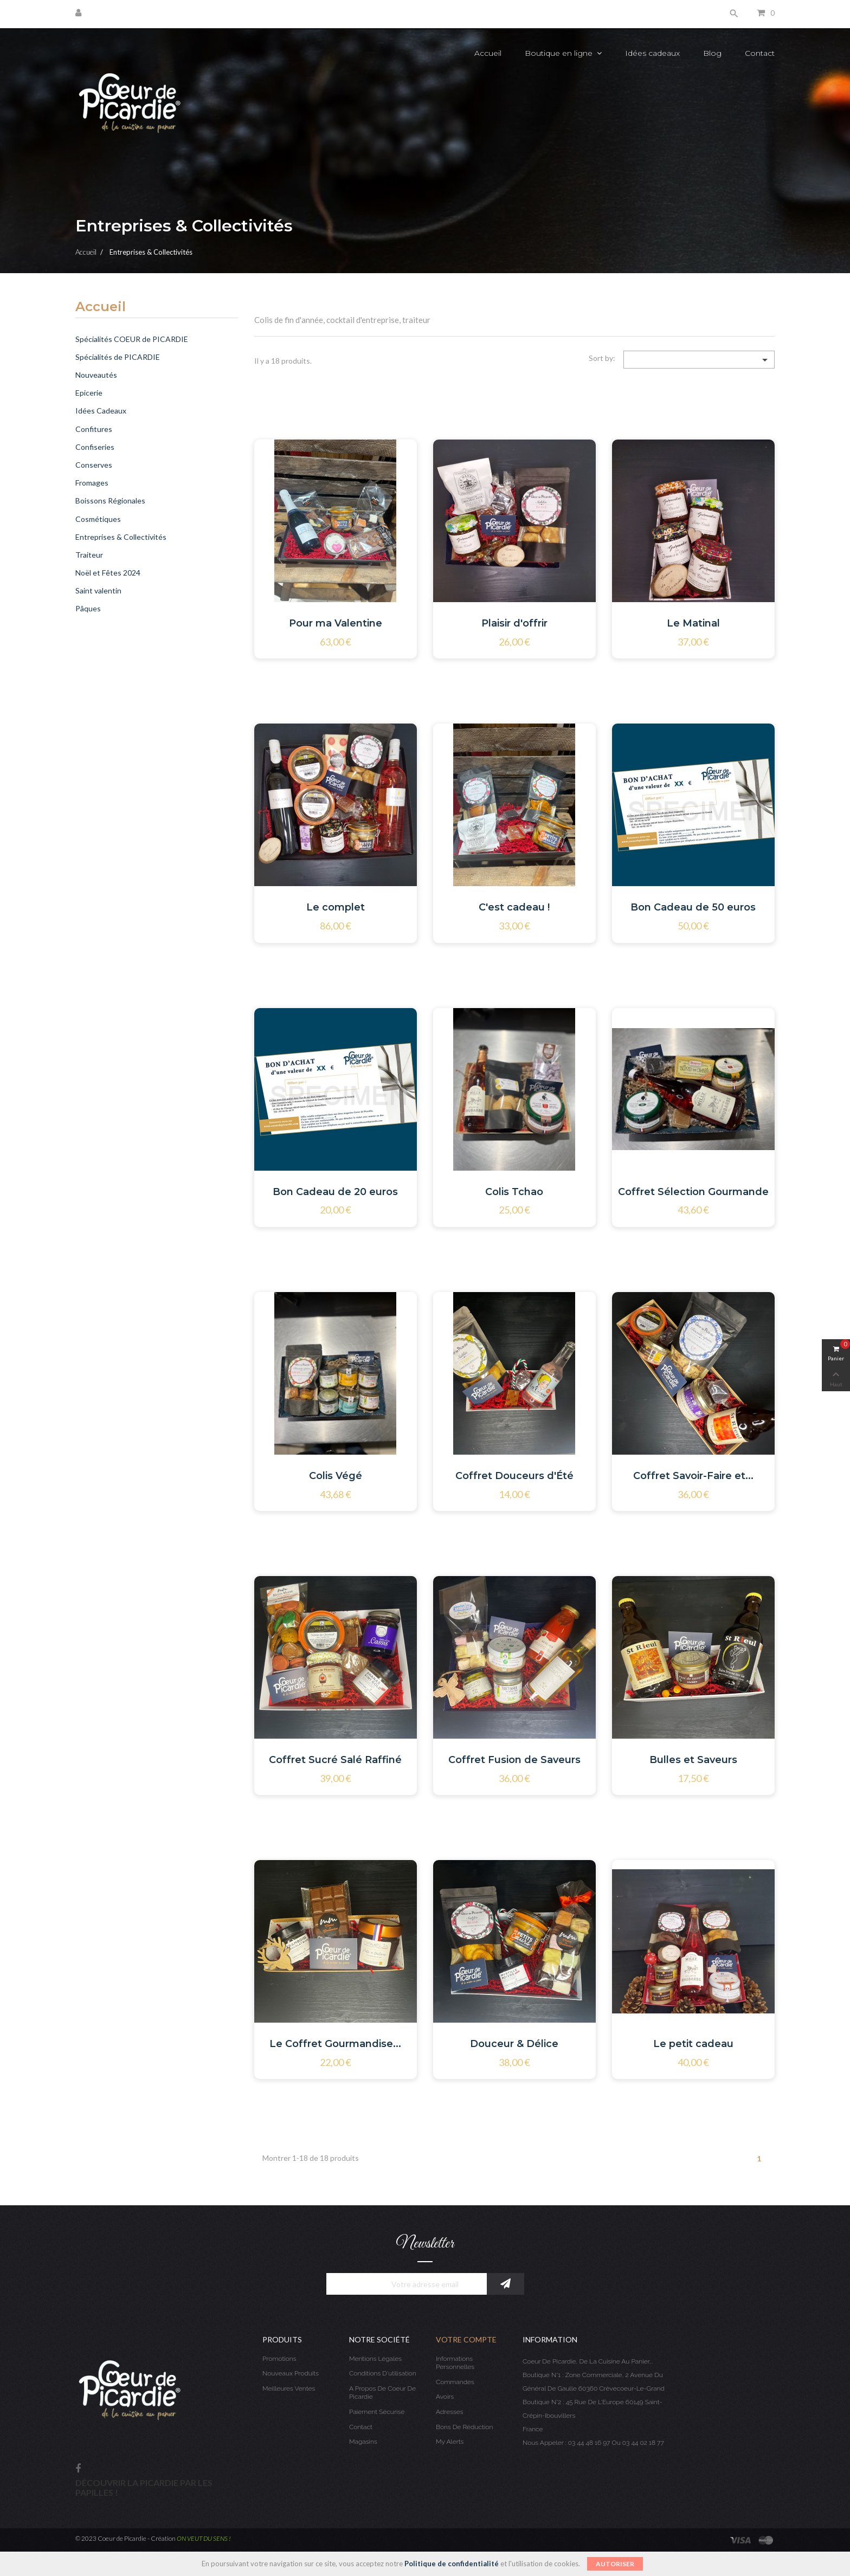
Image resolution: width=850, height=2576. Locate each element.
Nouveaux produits (290, 2373)
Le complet (335, 907)
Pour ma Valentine (335, 623)
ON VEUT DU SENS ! (204, 2538)
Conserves (93, 464)
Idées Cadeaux (100, 410)
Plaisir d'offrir (514, 623)
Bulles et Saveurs (693, 1760)
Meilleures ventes (288, 2388)
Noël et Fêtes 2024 (107, 572)
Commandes (455, 2382)
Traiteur (89, 554)
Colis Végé (335, 1476)
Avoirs (445, 2396)
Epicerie (88, 392)
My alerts (449, 2441)
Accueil (100, 307)
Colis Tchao (514, 1192)
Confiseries (94, 446)
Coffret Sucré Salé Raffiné (335, 1760)
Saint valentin (98, 590)
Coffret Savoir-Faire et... (693, 1476)
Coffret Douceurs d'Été (514, 1476)
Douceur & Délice (514, 2044)
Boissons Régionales (110, 500)
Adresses (449, 2412)
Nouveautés (96, 374)
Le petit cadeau (693, 2044)
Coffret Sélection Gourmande (693, 1192)
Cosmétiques (98, 519)
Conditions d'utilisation (382, 2373)
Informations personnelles (455, 2363)
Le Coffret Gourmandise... (335, 2044)
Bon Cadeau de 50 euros (693, 907)
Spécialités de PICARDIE (117, 356)
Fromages (91, 482)
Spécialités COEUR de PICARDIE (131, 339)
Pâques (88, 608)
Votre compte (466, 2339)
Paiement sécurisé (376, 2412)
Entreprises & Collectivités (120, 536)
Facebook (78, 2469)
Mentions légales (375, 2358)
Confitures (93, 429)
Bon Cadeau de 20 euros (335, 1192)
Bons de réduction (464, 2427)
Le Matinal (693, 623)
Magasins (363, 2441)
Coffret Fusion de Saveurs (514, 1760)
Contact (360, 2427)
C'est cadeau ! (514, 907)
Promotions (279, 2358)
